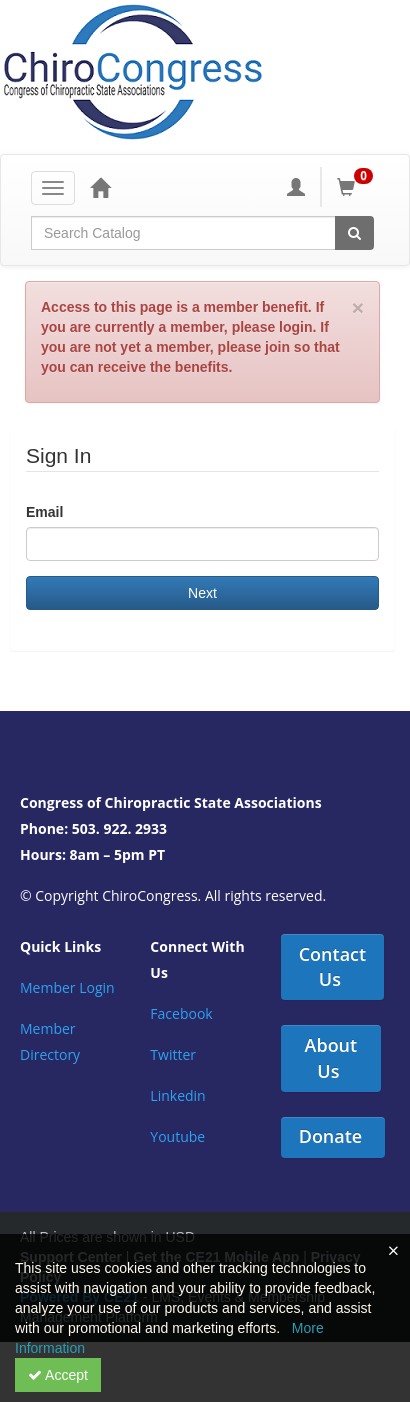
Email (44, 512)
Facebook (181, 1013)
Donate (331, 1136)
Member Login (67, 987)
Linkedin (177, 1095)
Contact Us (332, 967)
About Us (331, 1058)
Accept (58, 1375)
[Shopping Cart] (358, 187)
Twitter (173, 1054)
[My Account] (296, 187)
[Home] (100, 187)
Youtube (177, 1136)
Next (202, 593)
